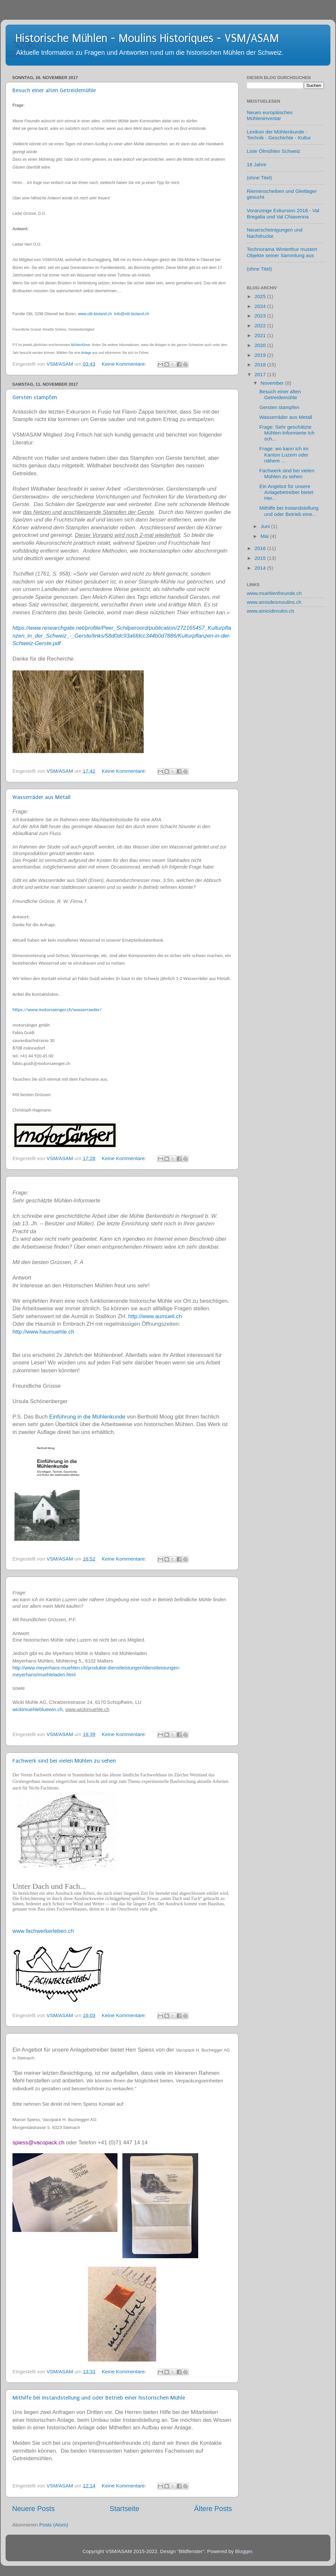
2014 (261, 568)
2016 (261, 548)
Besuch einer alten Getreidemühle (54, 90)
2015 (261, 558)
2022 (261, 325)
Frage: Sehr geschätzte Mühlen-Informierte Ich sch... (286, 433)
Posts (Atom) (53, 2524)
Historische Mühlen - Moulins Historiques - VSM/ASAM (147, 38)
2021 (261, 335)
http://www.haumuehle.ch (43, 1332)
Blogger (243, 2551)
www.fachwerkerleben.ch (43, 1931)
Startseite (124, 2509)
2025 (261, 296)
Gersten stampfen (34, 397)
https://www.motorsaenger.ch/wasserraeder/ (56, 1009)
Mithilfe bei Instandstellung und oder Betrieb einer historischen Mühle (98, 2398)
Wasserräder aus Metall (41, 797)
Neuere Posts (33, 2509)
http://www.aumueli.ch (155, 1316)
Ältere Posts (213, 2509)
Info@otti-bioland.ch (131, 314)
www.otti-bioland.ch (95, 314)
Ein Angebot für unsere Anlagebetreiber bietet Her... (286, 492)
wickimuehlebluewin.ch (37, 1709)
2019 (261, 355)
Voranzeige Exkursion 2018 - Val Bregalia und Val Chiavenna (283, 213)
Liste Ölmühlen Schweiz (273, 151)
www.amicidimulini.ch (270, 611)
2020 (261, 345)
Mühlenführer (80, 345)
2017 (261, 374)
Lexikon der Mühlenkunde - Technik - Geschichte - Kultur (279, 134)
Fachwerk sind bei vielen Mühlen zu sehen (64, 1761)
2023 (261, 315)
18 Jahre (256, 164)
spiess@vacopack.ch (38, 2142)
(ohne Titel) (259, 177)
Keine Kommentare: (124, 364)
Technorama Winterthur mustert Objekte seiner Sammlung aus (282, 252)
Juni (266, 526)
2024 (261, 306)
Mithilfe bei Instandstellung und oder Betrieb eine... (288, 511)
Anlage (86, 353)
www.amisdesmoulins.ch (274, 602)
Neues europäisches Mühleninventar (269, 115)
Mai (265, 536)
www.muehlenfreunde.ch (274, 593)
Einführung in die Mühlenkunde (87, 1417)
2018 (261, 364)
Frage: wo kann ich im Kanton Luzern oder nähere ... (283, 454)
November (273, 383)
